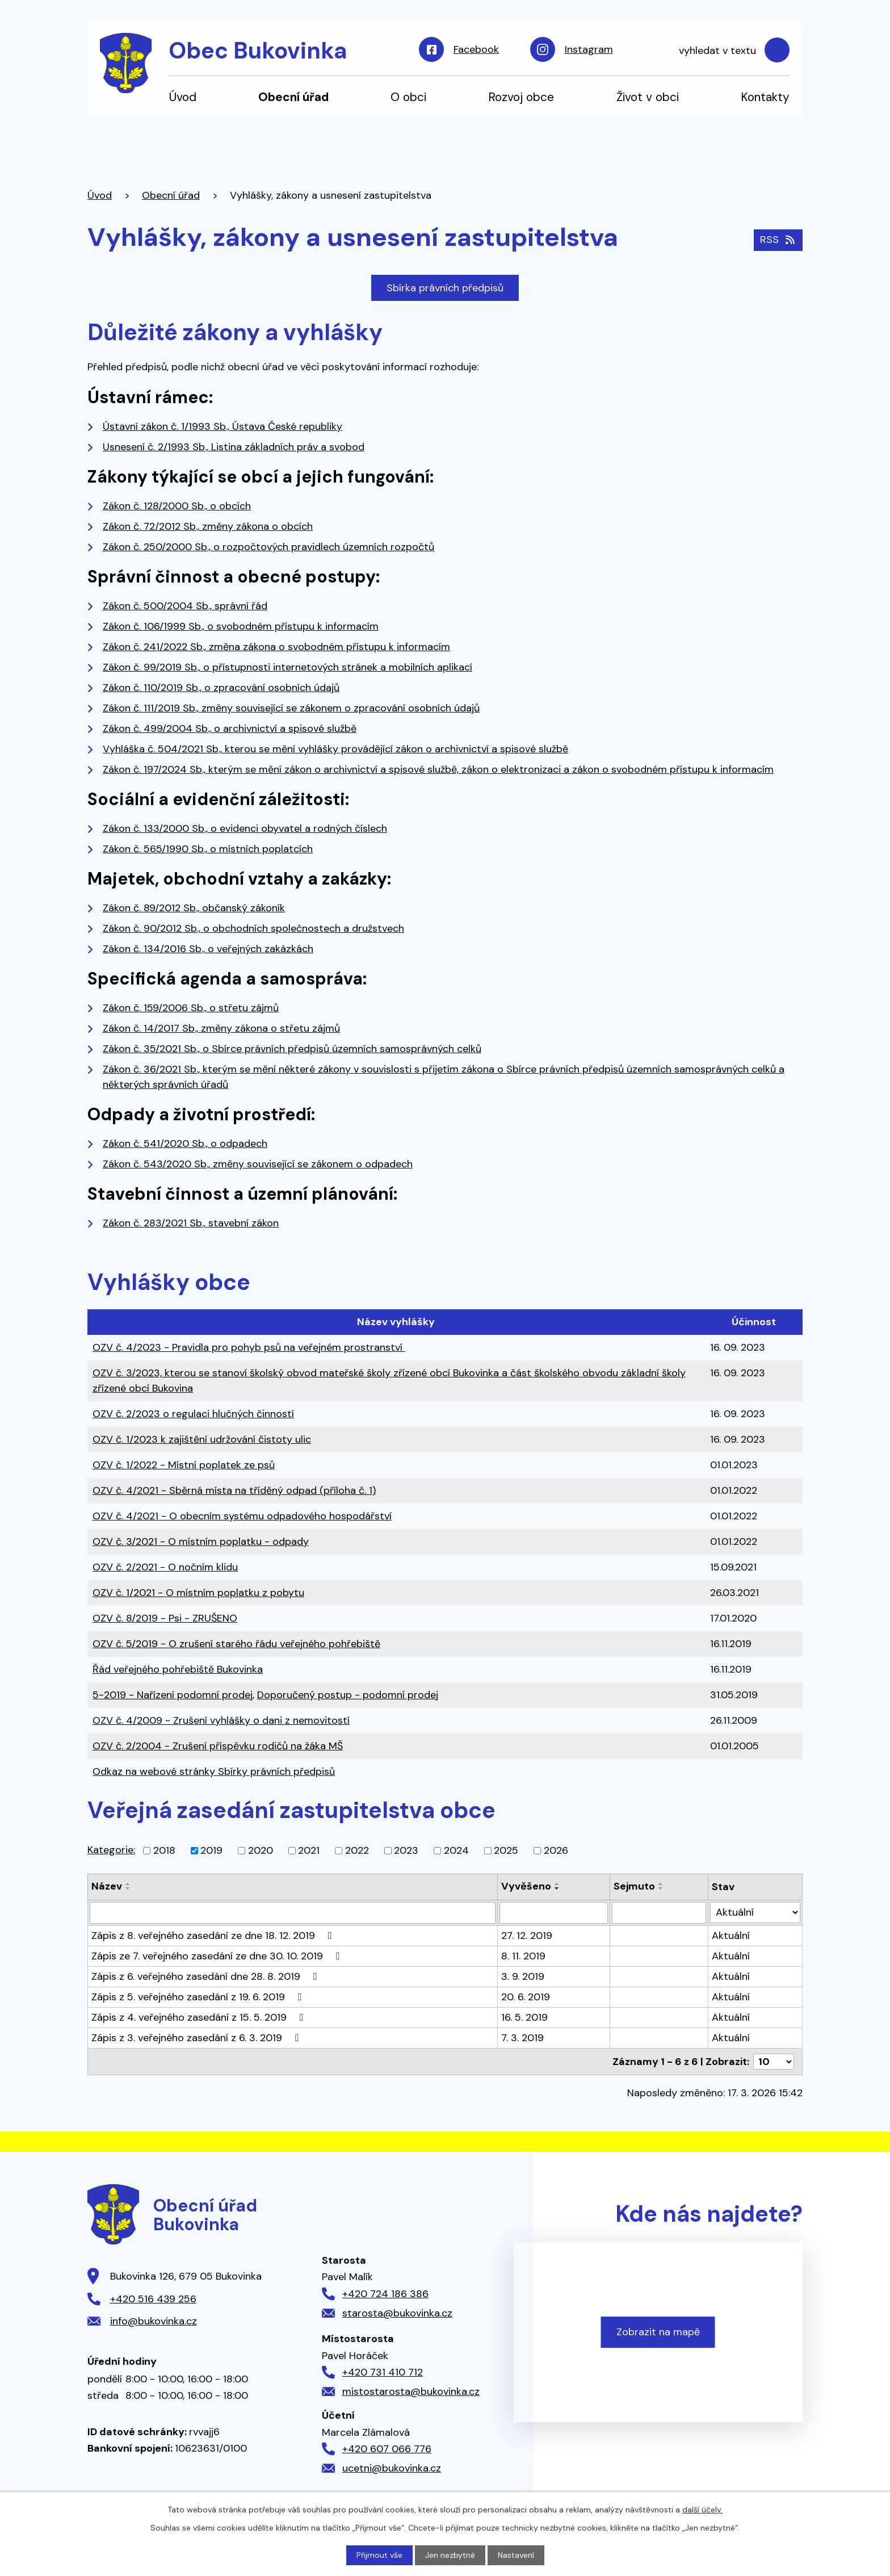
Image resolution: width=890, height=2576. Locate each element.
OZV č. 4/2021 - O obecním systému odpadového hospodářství (242, 1516)
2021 (309, 1850)
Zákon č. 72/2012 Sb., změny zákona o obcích (208, 526)
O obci (408, 96)
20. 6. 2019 (525, 1997)
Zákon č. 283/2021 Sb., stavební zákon (191, 1223)
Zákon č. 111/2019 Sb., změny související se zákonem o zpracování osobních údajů (291, 708)
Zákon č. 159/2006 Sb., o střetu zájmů (191, 1008)
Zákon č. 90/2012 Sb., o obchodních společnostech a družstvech (253, 928)
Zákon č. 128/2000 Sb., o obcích (177, 506)
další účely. (702, 2509)
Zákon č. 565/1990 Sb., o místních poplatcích (208, 849)
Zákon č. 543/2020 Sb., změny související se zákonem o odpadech (258, 1164)
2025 (506, 1850)
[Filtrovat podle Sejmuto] (659, 1913)
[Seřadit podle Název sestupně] (128, 1888)
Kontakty (765, 96)
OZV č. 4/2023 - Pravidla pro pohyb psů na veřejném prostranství (249, 1347)
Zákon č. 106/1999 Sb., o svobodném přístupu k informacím (241, 626)
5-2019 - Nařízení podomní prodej (173, 1695)
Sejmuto (634, 1886)
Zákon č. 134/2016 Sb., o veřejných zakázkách (208, 949)
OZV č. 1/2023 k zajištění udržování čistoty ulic (202, 1439)
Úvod (182, 96)
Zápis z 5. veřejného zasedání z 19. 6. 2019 (198, 1997)
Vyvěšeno (526, 1886)
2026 (556, 1850)
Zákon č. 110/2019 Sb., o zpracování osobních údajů (221, 687)
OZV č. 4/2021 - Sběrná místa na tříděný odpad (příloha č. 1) (234, 1490)
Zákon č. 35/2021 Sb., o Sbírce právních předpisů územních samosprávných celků (292, 1048)
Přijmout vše (379, 2555)
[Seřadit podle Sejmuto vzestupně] (661, 1884)
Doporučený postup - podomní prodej (347, 1695)
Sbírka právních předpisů (445, 288)
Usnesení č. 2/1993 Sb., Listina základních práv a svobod (233, 447)
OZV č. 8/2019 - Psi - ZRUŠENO (165, 1618)
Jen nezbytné (450, 2555)
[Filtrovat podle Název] (293, 1913)
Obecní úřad (293, 96)
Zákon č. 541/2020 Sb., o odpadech (185, 1143)
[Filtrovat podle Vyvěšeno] (553, 1913)
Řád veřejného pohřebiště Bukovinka (178, 1669)
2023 (406, 1850)
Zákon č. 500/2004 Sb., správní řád (185, 606)
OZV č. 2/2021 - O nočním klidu (165, 1567)
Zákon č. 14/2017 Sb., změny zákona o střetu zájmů (221, 1028)
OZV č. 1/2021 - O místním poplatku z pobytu (198, 1592)
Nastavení (516, 2555)
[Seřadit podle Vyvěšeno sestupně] (557, 1888)
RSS (778, 239)
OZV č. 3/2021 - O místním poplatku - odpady (201, 1541)
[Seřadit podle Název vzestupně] (128, 1884)
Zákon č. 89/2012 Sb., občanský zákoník (194, 908)
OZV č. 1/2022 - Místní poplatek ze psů (184, 1465)
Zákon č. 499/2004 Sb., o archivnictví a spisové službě (229, 728)
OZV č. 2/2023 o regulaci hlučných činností (193, 1414)
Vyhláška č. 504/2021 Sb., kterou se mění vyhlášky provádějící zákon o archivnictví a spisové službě (335, 749)
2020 (260, 1850)
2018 (164, 1850)
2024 (456, 1850)
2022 (357, 1850)
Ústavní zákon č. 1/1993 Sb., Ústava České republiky (222, 426)
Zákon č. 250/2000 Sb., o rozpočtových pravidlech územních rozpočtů (268, 547)
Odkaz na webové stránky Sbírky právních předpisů (214, 1771)
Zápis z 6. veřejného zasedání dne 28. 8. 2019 (206, 1976)
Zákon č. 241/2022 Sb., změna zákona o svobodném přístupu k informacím (276, 647)
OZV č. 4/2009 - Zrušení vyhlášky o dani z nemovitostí (221, 1720)
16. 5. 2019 (524, 2017)
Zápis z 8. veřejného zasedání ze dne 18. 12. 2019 (213, 1935)
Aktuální (731, 1935)
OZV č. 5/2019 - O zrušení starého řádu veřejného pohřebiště (236, 1644)
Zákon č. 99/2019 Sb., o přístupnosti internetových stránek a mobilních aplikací (287, 667)
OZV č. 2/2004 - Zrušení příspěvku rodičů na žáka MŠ (218, 1746)
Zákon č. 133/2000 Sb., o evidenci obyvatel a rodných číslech (245, 828)
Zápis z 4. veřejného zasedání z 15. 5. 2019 (199, 2017)
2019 (211, 1850)
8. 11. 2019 (523, 1956)
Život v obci (647, 96)
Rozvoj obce (521, 96)
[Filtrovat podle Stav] (755, 1912)
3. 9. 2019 (522, 1976)
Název (106, 1886)
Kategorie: (111, 1850)
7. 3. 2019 (522, 2038)
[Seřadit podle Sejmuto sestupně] (661, 1888)
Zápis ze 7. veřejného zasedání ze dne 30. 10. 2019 (217, 1956)
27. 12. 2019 (526, 1935)
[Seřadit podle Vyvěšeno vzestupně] (557, 1884)
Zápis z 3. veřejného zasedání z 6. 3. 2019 (197, 2038)
